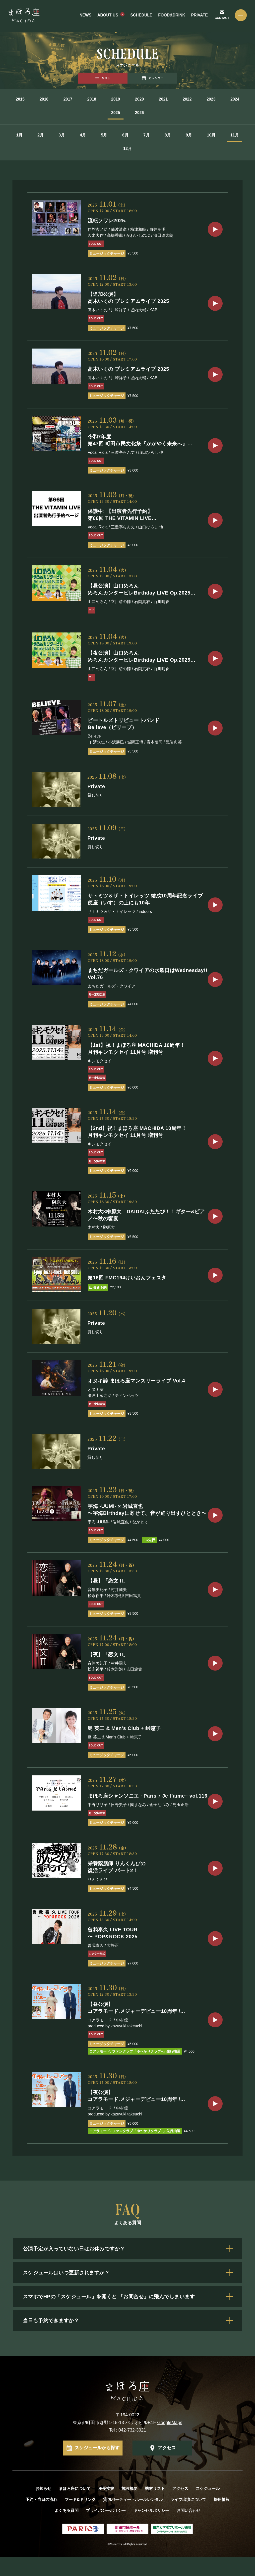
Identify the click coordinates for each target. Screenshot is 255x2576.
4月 (81, 135)
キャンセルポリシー (151, 2530)
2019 (115, 99)
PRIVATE (199, 16)
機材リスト (155, 2508)
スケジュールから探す (97, 2466)
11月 (240, 135)
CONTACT (221, 18)
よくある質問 (66, 2530)
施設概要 (129, 2508)
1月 (14, 135)
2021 (164, 99)
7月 (147, 135)
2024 (239, 99)
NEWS (85, 16)
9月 (192, 135)
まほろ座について (75, 2508)
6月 (125, 135)
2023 (214, 99)
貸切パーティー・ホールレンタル (133, 2519)
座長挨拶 (106, 2508)
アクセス (167, 2466)
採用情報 (222, 2519)
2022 (189, 99)
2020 (139, 99)
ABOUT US (107, 16)
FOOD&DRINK (171, 16)
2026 (139, 113)
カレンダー (152, 78)
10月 (215, 135)
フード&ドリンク (80, 2519)
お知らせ (43, 2508)
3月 (59, 135)
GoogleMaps (170, 2441)
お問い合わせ (188, 2530)
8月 (170, 135)
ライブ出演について (188, 2519)
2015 (15, 99)
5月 (103, 135)
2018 (90, 99)
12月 (127, 148)
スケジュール (208, 2508)
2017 (65, 99)
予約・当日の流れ (41, 2519)
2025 (115, 113)
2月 (36, 135)
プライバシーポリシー (106, 2530)
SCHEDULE (141, 16)
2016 (40, 99)
